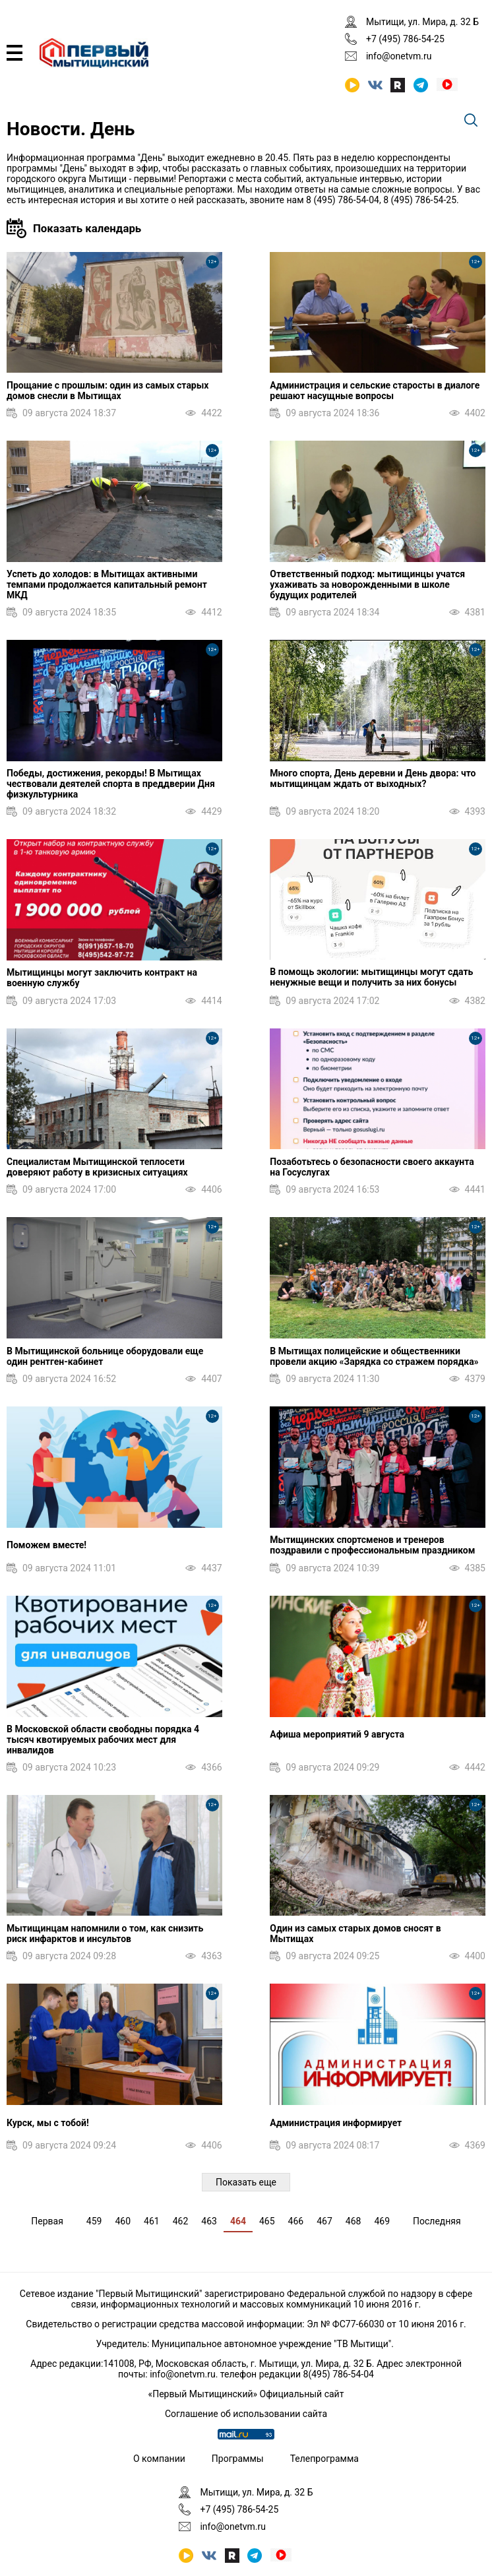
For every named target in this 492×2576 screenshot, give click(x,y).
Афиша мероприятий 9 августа (337, 1734)
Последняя (437, 2221)
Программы (238, 2458)
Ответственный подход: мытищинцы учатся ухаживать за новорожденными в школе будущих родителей (367, 584)
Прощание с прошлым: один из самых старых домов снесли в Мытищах (107, 390)
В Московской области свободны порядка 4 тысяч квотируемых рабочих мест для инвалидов (103, 1739)
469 (382, 2221)
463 (209, 2221)
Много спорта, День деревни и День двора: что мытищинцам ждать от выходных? (373, 778)
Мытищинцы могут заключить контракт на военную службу (102, 977)
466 (296, 2221)
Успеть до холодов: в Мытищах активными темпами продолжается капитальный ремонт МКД (107, 584)
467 (324, 2221)
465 (267, 2221)
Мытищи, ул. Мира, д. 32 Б (422, 21)
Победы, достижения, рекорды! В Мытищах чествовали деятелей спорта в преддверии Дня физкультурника (111, 784)
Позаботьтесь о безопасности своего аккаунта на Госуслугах (372, 1167)
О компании (159, 2458)
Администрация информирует (336, 2123)
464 (238, 2221)
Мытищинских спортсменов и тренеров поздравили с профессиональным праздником (372, 1544)
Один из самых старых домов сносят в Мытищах (355, 1933)
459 (94, 2221)
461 (152, 2221)
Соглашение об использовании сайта (246, 2413)
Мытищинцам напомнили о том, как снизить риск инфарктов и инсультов (105, 1933)
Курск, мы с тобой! (48, 2123)
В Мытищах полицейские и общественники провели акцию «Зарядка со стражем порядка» (374, 1356)
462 (181, 2221)
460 (123, 2221)
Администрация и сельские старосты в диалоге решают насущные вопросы (374, 390)
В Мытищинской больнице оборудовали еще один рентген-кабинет (105, 1356)
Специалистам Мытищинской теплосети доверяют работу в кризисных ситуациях (97, 1167)
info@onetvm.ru (399, 56)
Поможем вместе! (46, 1545)
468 (353, 2221)
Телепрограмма (324, 2458)
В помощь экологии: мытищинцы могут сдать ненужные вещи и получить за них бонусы (371, 977)
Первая (47, 2221)
